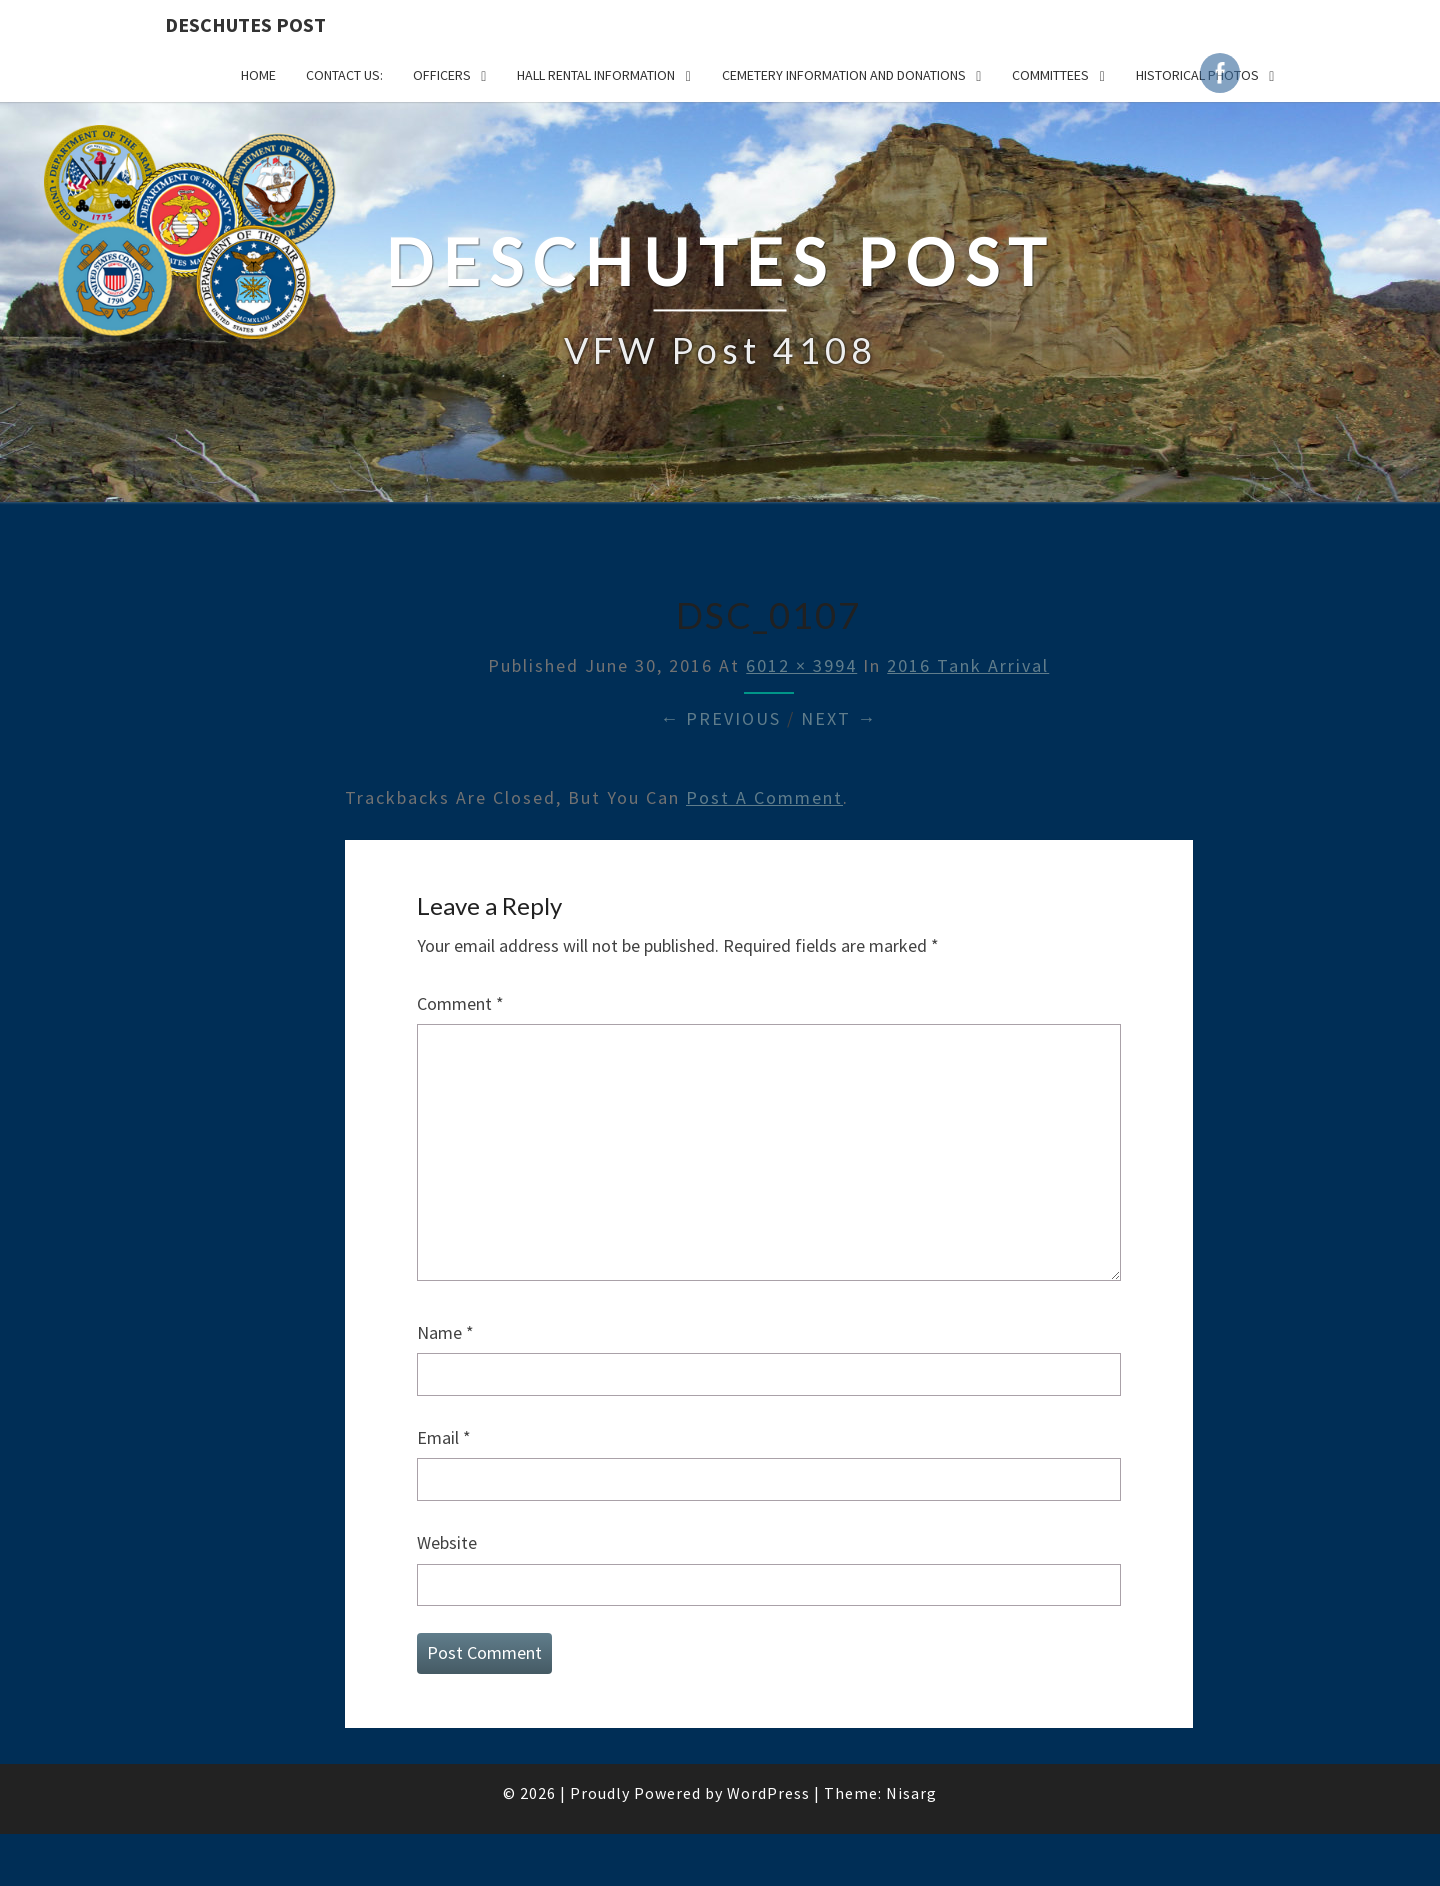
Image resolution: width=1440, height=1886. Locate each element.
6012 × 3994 (801, 665)
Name (445, 1332)
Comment (460, 1003)
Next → (839, 718)
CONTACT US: (344, 75)
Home (258, 75)
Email (444, 1437)
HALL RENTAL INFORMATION (596, 75)
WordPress (768, 1793)
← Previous (720, 718)
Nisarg (911, 1793)
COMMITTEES (1050, 75)
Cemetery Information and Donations (844, 75)
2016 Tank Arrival (968, 665)
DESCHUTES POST (245, 24)
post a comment (764, 797)
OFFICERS (442, 75)
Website (447, 1542)
